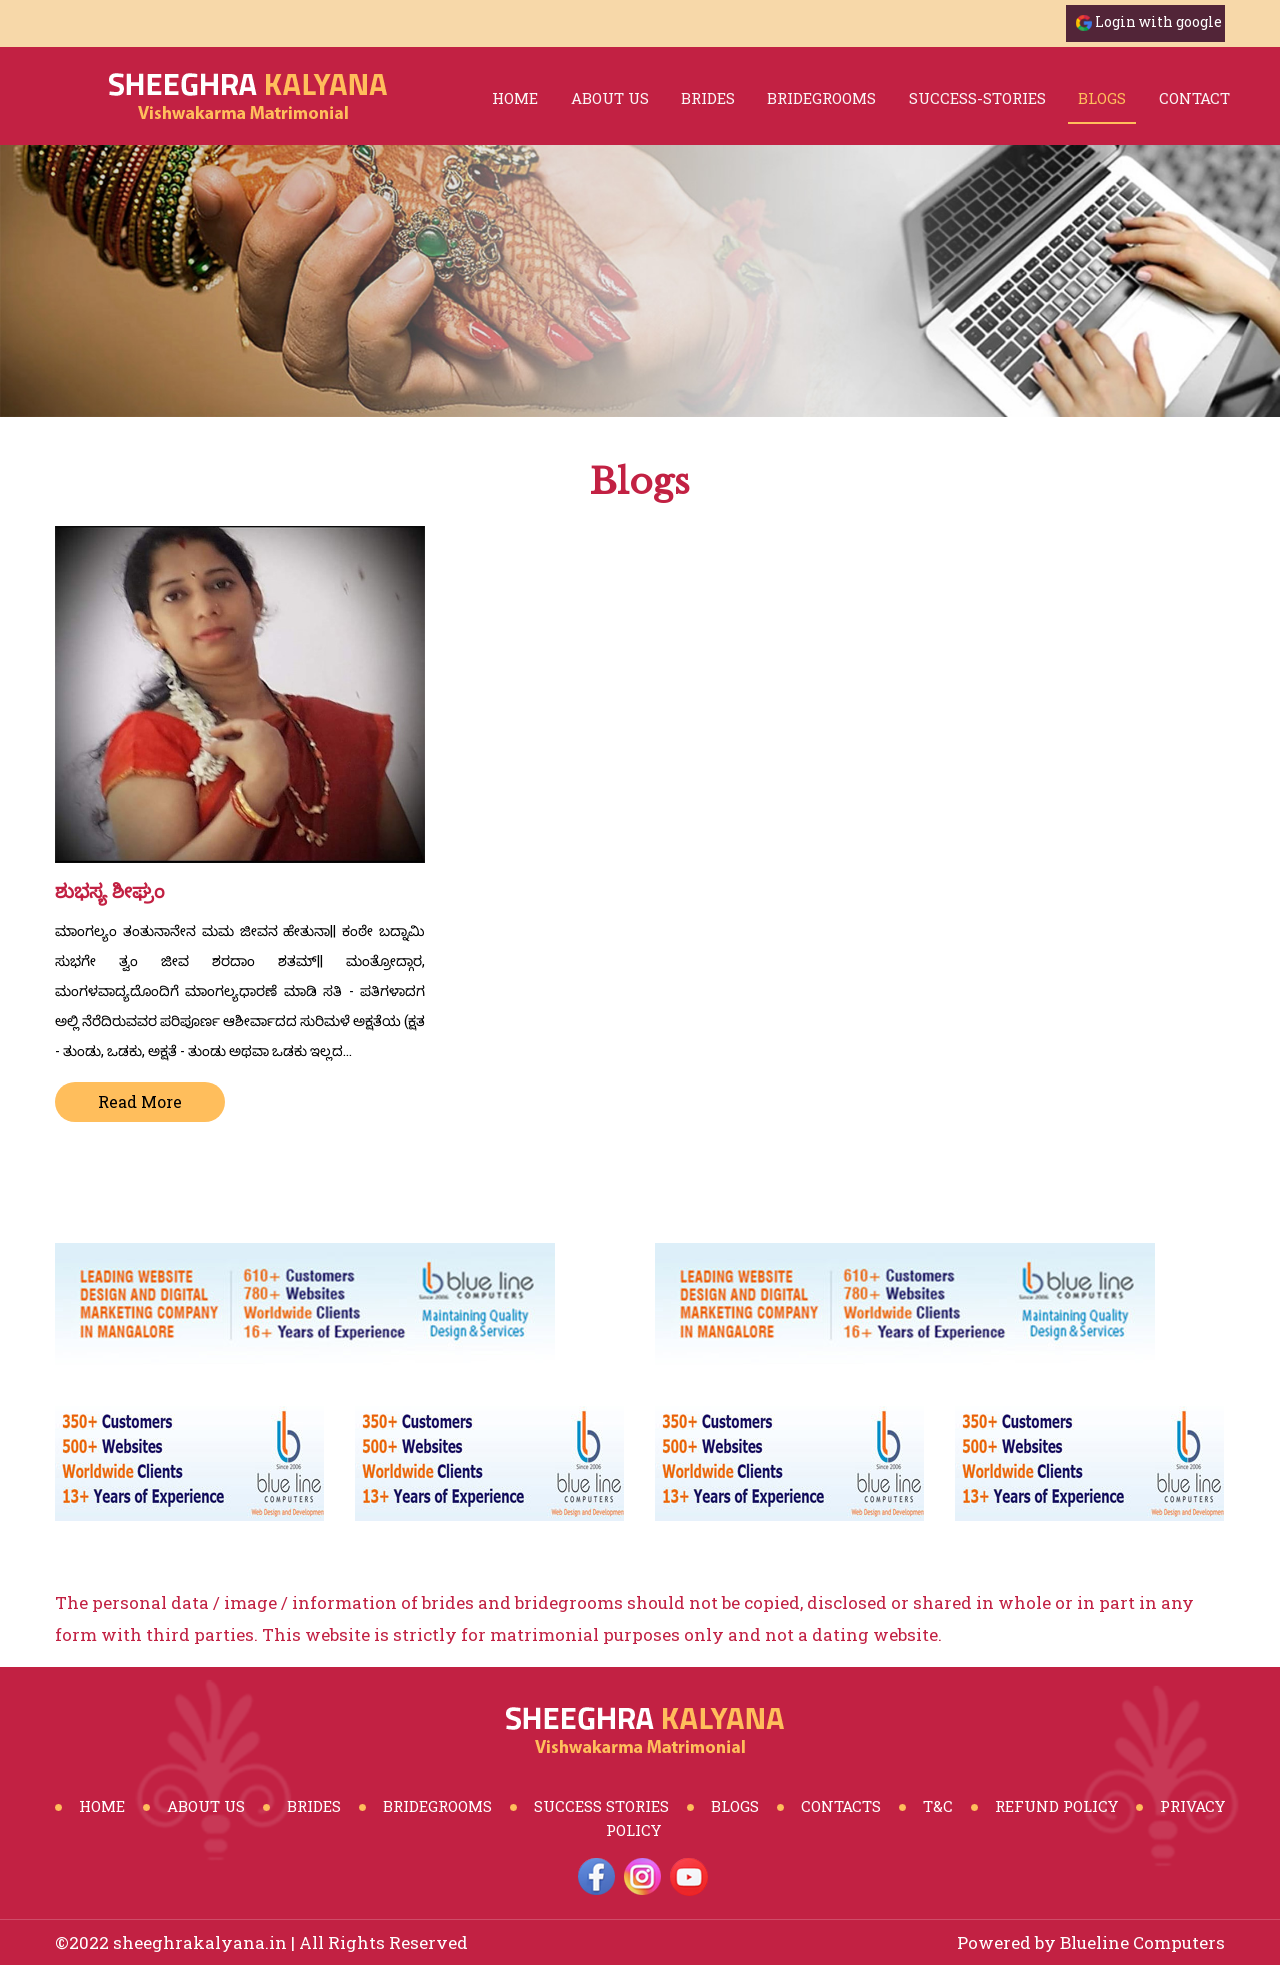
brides (708, 98)
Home (515, 98)
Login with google (1158, 21)
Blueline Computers (1142, 1942)
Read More (140, 1101)
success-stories (977, 98)
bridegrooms (821, 98)
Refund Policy (1056, 1806)
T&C (938, 1806)
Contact (1194, 98)
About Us (610, 98)
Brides (314, 1806)
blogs (1102, 98)
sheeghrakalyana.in (200, 1942)
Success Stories (601, 1806)
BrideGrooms (437, 1806)
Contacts (841, 1806)
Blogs (735, 1806)
